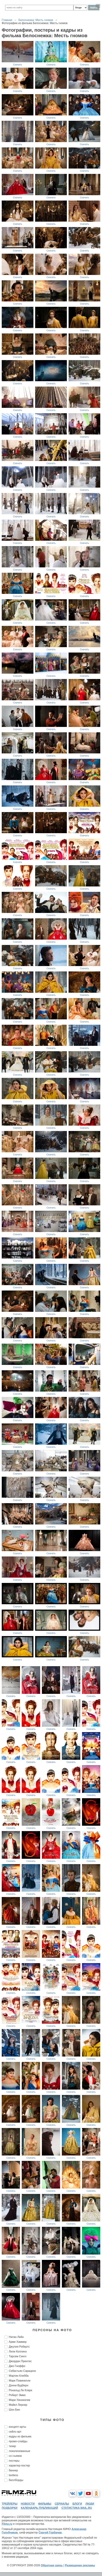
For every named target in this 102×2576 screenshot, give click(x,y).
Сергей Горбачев (50, 2532)
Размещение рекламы (80, 2565)
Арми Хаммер (18, 2341)
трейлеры (9, 2503)
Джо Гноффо (17, 2366)
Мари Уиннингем (19, 2399)
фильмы (44, 2503)
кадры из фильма (20, 2436)
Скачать (17, 64)
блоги (77, 2503)
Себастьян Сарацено (22, 2370)
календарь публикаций (39, 2507)
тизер (12, 2446)
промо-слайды (18, 2441)
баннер (13, 2470)
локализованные (19, 2451)
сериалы (62, 2503)
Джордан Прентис (20, 2361)
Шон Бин (14, 2409)
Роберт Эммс (17, 2395)
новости (28, 2503)
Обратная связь (52, 2565)
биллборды (16, 2480)
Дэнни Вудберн (18, 2385)
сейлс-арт (15, 2431)
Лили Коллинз (18, 2351)
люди (89, 2503)
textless (13, 2475)
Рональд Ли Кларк (20, 2390)
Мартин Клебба (19, 2375)
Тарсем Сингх (17, 2356)
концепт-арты (17, 2426)
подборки (9, 2507)
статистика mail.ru (77, 2507)
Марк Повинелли (19, 2380)
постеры (14, 2460)
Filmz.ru (7, 2523)
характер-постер (19, 2465)
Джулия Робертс (19, 2346)
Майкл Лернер (18, 2404)
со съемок (15, 2455)
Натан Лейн (16, 2336)
